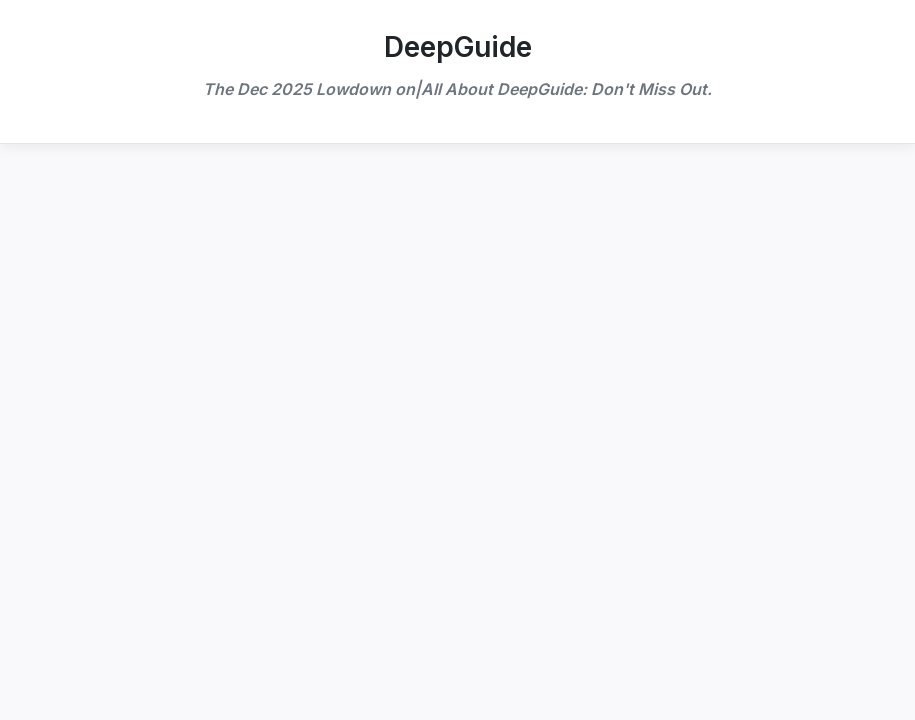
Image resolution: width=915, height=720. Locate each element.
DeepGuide (458, 47)
